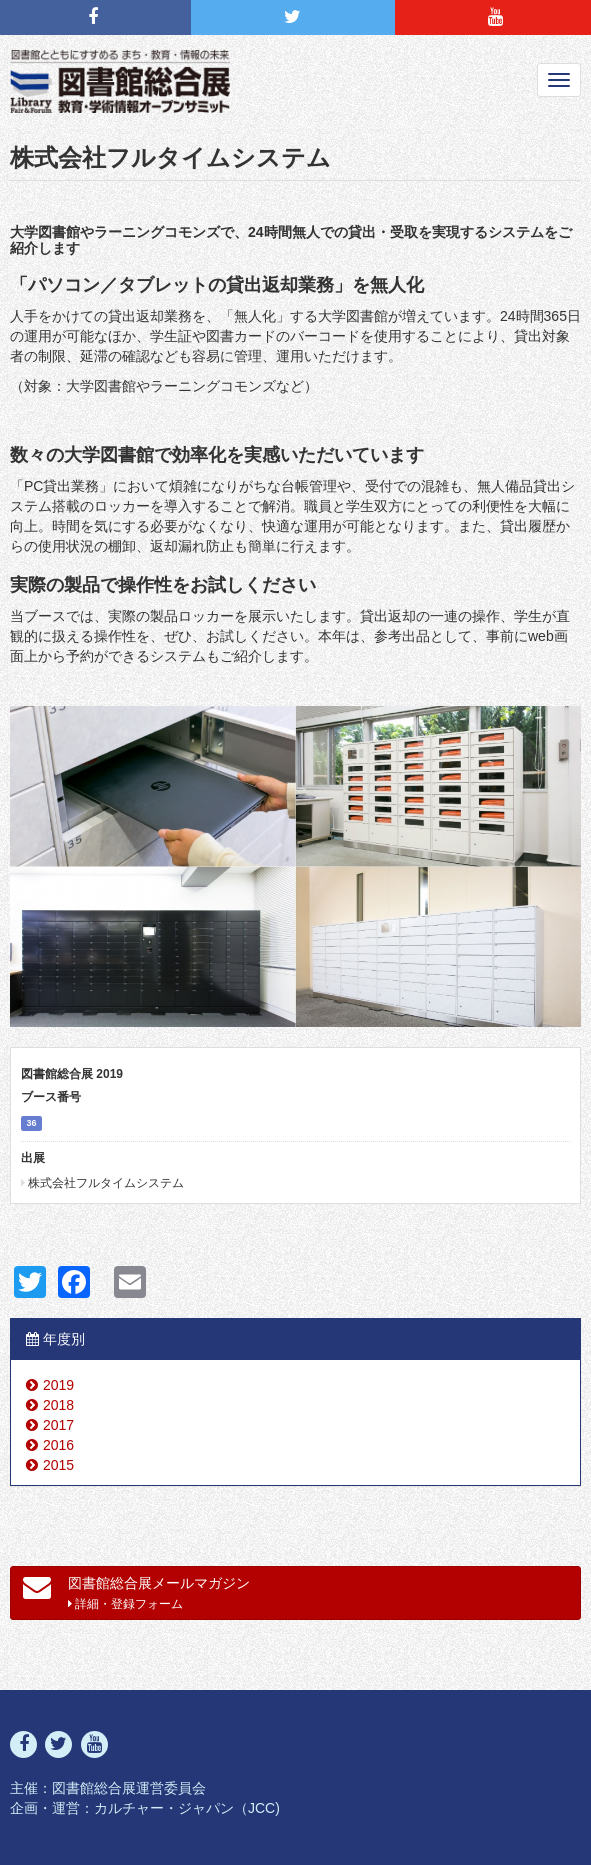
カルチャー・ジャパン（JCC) (187, 1808)
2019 (58, 1385)
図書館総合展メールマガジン (136, 1592)
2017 (58, 1425)
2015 (58, 1465)
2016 (58, 1445)
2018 (58, 1405)
